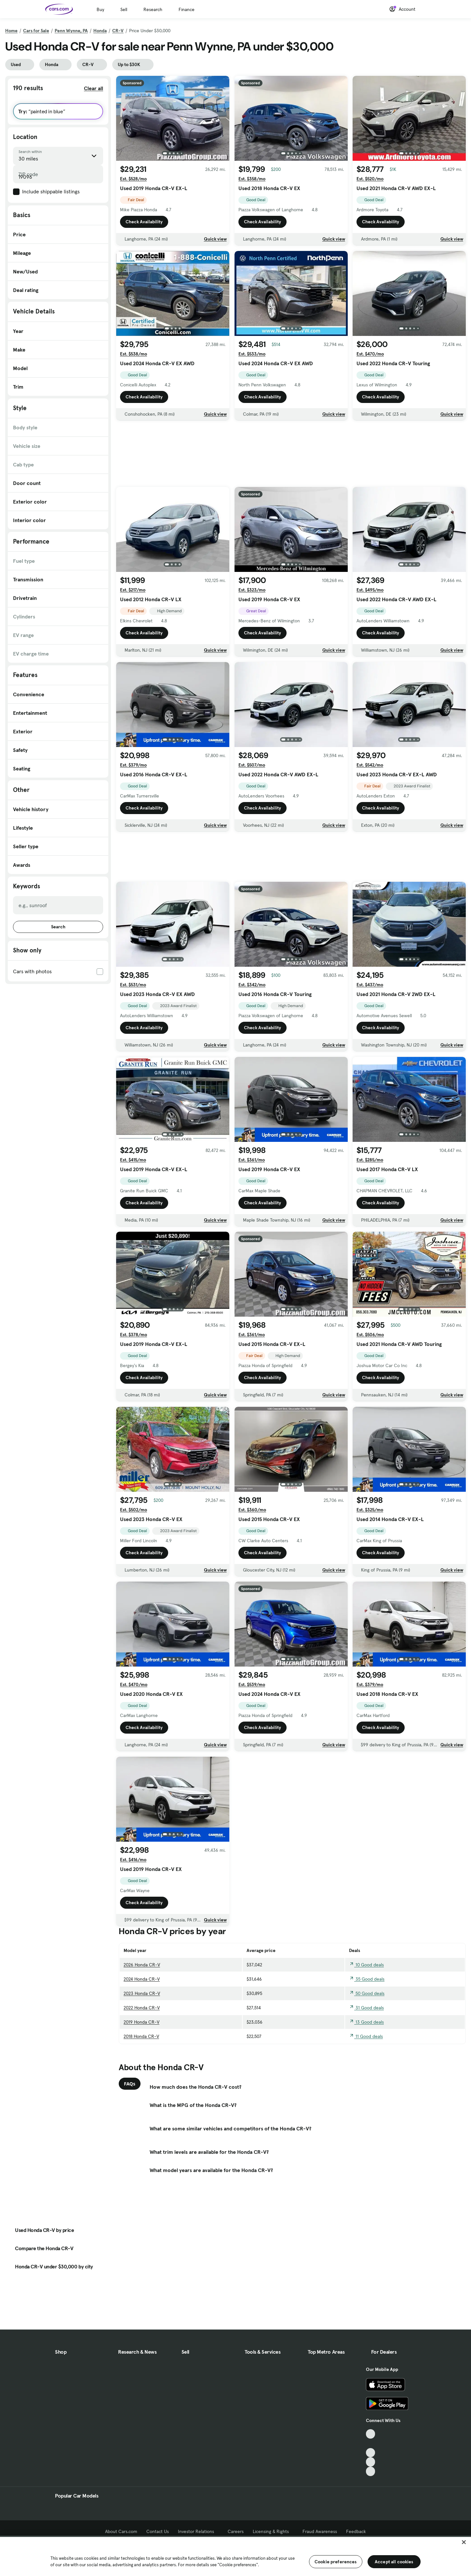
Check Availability (144, 222)
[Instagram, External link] (370, 2462)
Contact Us (157, 2531)
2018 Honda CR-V (141, 2036)
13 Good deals (366, 2022)
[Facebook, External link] (370, 2443)
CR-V (118, 31)
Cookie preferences (336, 2562)
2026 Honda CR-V (142, 1965)
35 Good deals (366, 1979)
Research (152, 9)
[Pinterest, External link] (370, 2471)
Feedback (356, 2531)
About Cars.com (121, 2531)
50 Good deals (366, 1993)
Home (11, 31)
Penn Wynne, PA (71, 31)
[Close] (464, 2542)
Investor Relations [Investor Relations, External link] (198, 2531)
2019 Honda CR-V (141, 2022)
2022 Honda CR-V (142, 2008)
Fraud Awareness (320, 2531)
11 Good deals (366, 2036)
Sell (123, 9)
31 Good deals (366, 2008)
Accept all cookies (394, 2562)
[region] (235, 2556)
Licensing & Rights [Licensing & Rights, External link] (273, 2531)
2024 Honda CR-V (142, 1979)
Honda (100, 31)
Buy (100, 9)
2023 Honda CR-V (142, 1993)
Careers (236, 2531)
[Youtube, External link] (370, 2453)
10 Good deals (366, 1965)
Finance (187, 9)
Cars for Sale (36, 31)
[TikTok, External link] (370, 2434)
